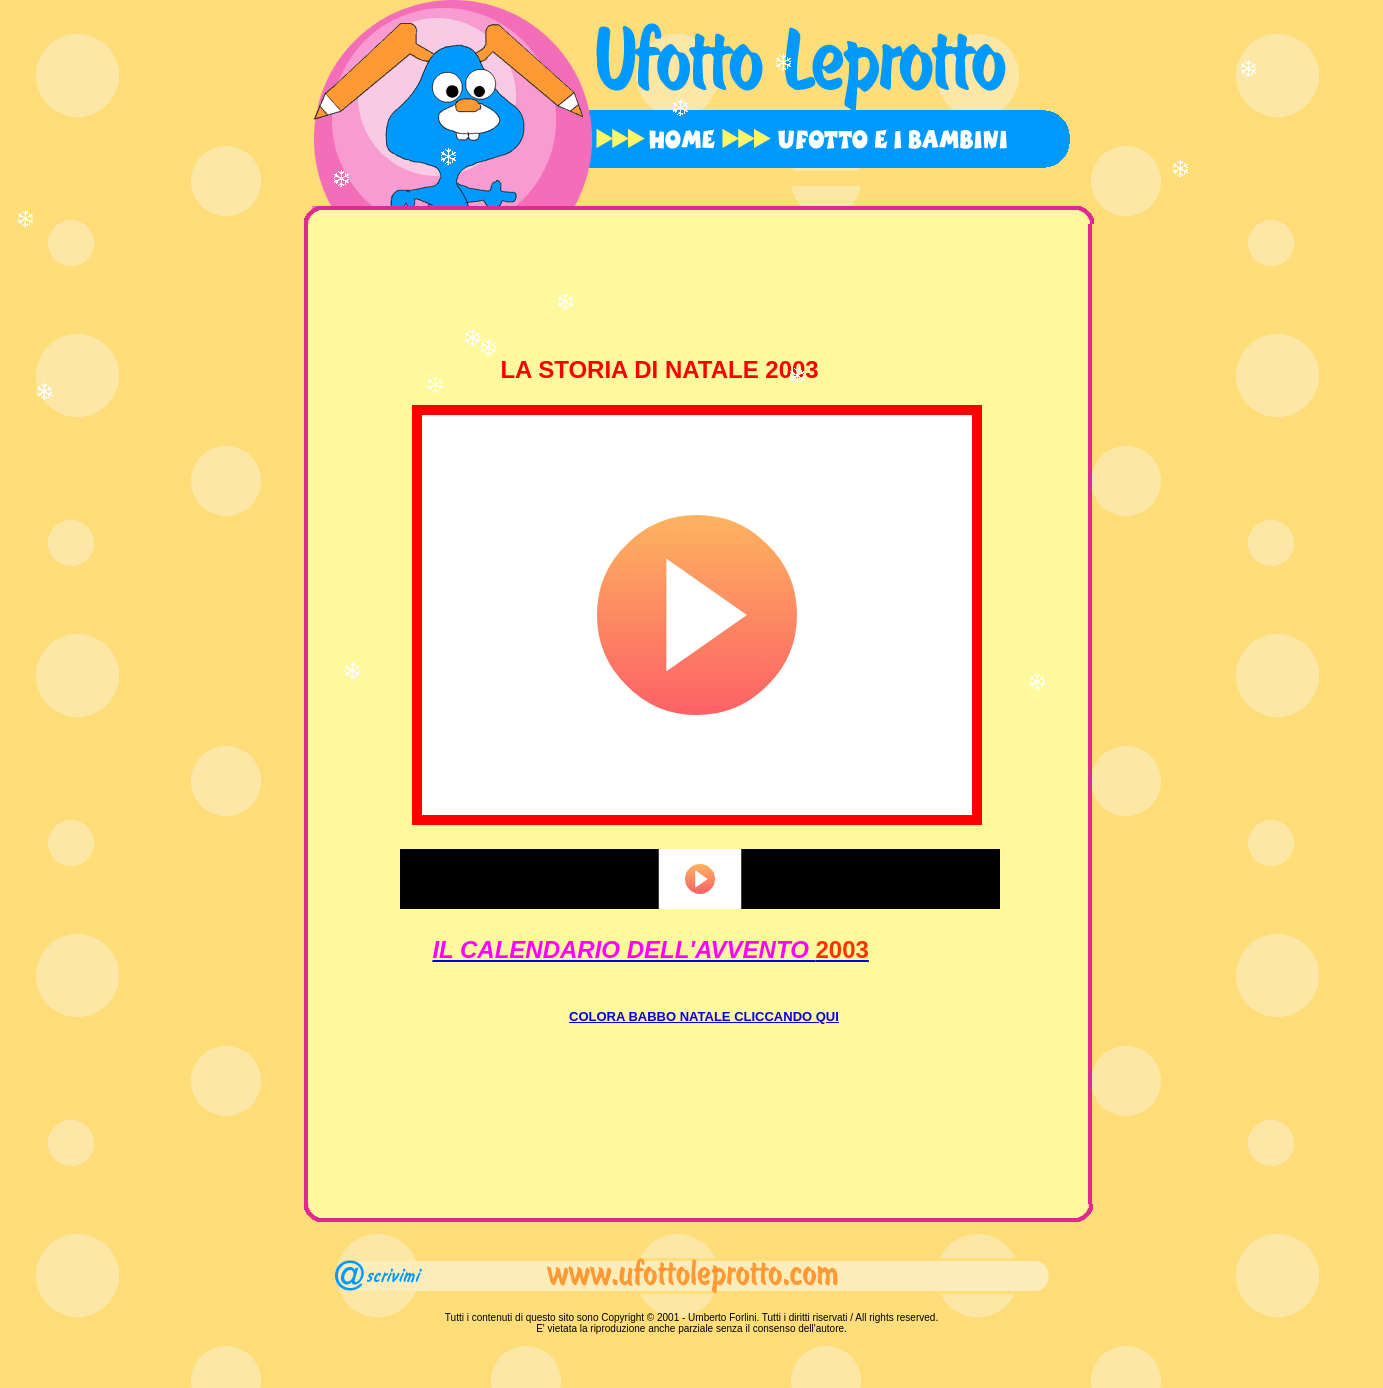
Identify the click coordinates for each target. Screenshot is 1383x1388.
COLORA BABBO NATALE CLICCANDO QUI (704, 1016)
